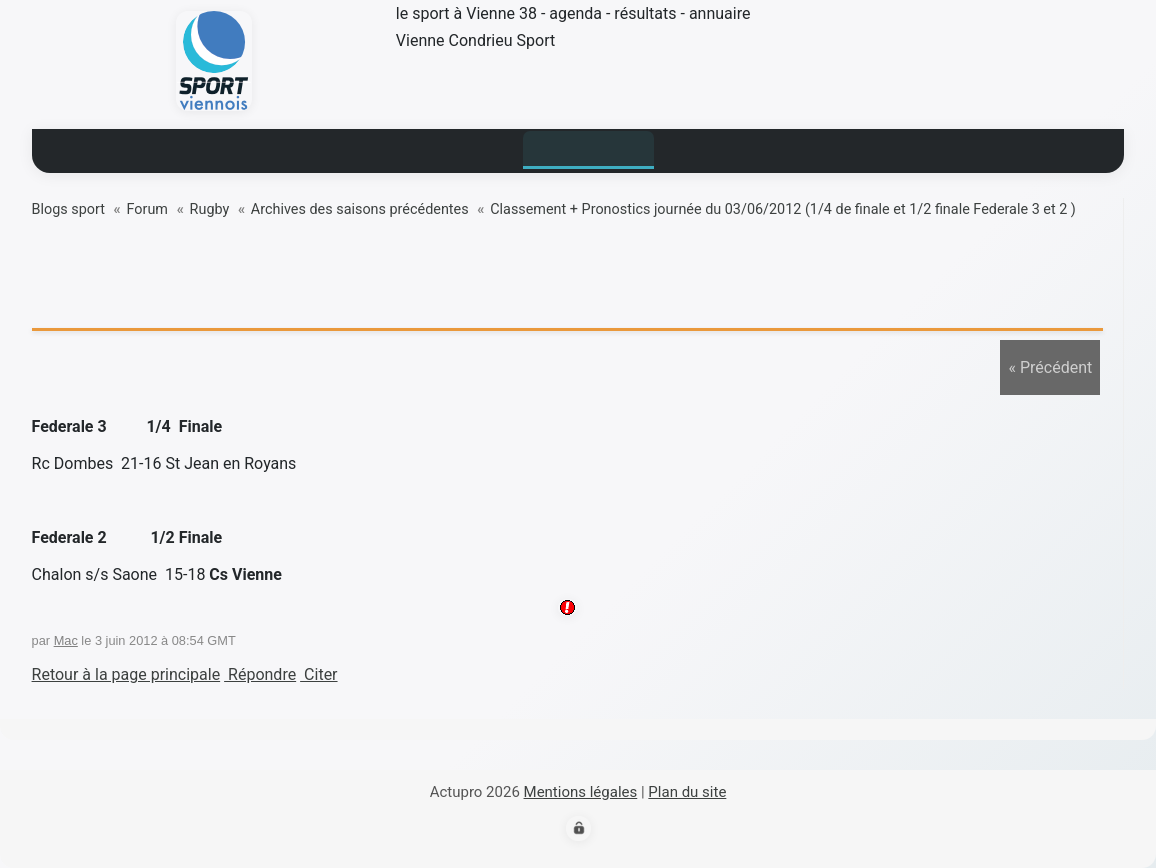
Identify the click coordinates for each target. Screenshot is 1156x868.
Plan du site (687, 792)
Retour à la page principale (126, 674)
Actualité (345, 147)
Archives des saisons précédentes (360, 209)
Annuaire (709, 147)
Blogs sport (586, 147)
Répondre (260, 674)
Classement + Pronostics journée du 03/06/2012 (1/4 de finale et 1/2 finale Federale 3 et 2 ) (783, 209)
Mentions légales (581, 792)
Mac (66, 640)
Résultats (460, 147)
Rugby (210, 209)
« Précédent (1050, 367)
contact (816, 147)
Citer (318, 674)
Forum (147, 209)
